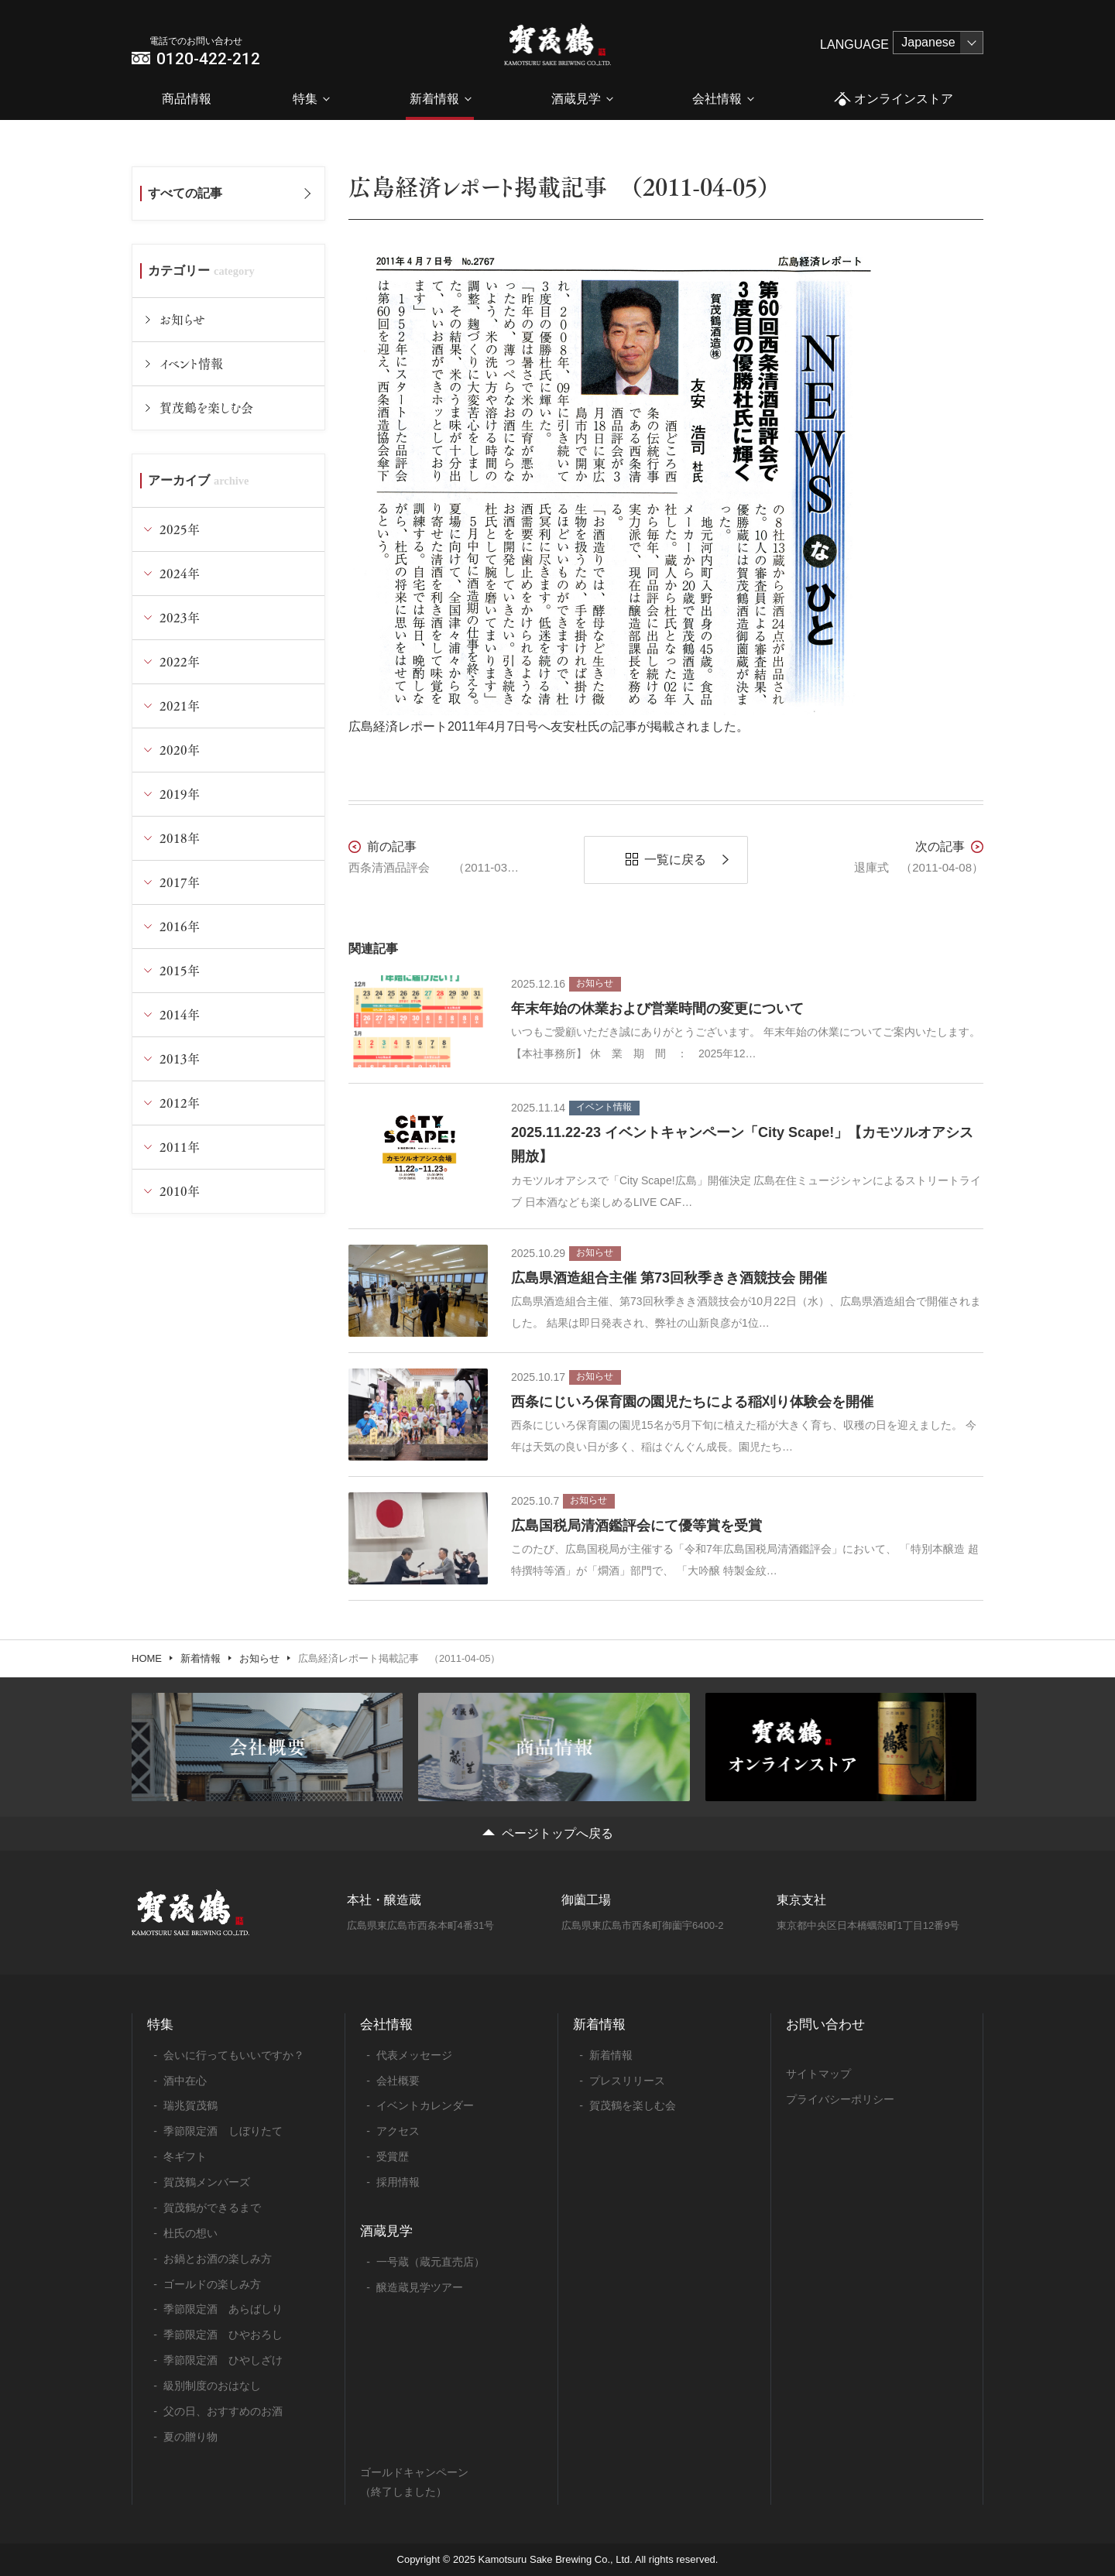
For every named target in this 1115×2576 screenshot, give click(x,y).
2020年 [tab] (180, 749)
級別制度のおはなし (212, 2385)
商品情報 (186, 98)
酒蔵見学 (576, 98)
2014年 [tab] (180, 1014)
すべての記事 (185, 193)
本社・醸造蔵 (384, 1899)
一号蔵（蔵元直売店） (430, 2262)
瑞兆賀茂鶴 (190, 2105)
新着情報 (434, 98)
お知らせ (182, 319)
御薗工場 (586, 1899)
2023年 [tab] (180, 617)
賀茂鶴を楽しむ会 (206, 407)
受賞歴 (392, 2156)
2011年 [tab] (180, 1146)
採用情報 (398, 2182)
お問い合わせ (825, 2024)
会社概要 (398, 2080)
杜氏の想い (190, 2233)
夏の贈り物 (190, 2436)
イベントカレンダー (425, 2105)
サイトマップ (818, 2073)
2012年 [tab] (180, 1102)
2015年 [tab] (180, 970)
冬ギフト (185, 2156)
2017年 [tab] (180, 882)
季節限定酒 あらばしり (223, 2309)
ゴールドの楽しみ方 (212, 2284)
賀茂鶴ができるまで (212, 2207)
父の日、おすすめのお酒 (223, 2411)
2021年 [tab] (180, 705)
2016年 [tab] (180, 926)
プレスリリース (627, 2080)
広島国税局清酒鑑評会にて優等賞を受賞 (636, 1525)
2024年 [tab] (180, 573)
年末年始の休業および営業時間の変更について (657, 1008)
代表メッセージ (414, 2055)
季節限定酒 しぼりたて (223, 2131)
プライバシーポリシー (840, 2099)
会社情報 (717, 98)
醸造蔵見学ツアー (419, 2287)
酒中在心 (185, 2080)
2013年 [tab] (180, 1058)
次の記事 (940, 846)
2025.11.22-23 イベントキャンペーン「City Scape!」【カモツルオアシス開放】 (742, 1145)
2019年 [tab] (180, 793)
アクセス (398, 2131)
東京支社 (801, 1899)
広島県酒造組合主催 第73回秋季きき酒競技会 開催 (669, 1278)
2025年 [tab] (180, 529)
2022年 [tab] (180, 661)
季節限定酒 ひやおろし (223, 2334)
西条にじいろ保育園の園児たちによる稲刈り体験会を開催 (692, 1402)
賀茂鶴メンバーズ (206, 2182)
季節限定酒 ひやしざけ (223, 2360)
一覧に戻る (675, 859)
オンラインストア (893, 99)
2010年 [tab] (180, 1190)
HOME (147, 1658)
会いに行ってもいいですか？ (233, 2055)
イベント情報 (191, 363)
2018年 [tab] (180, 837)
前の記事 (392, 846)
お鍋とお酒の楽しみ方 (217, 2258)
